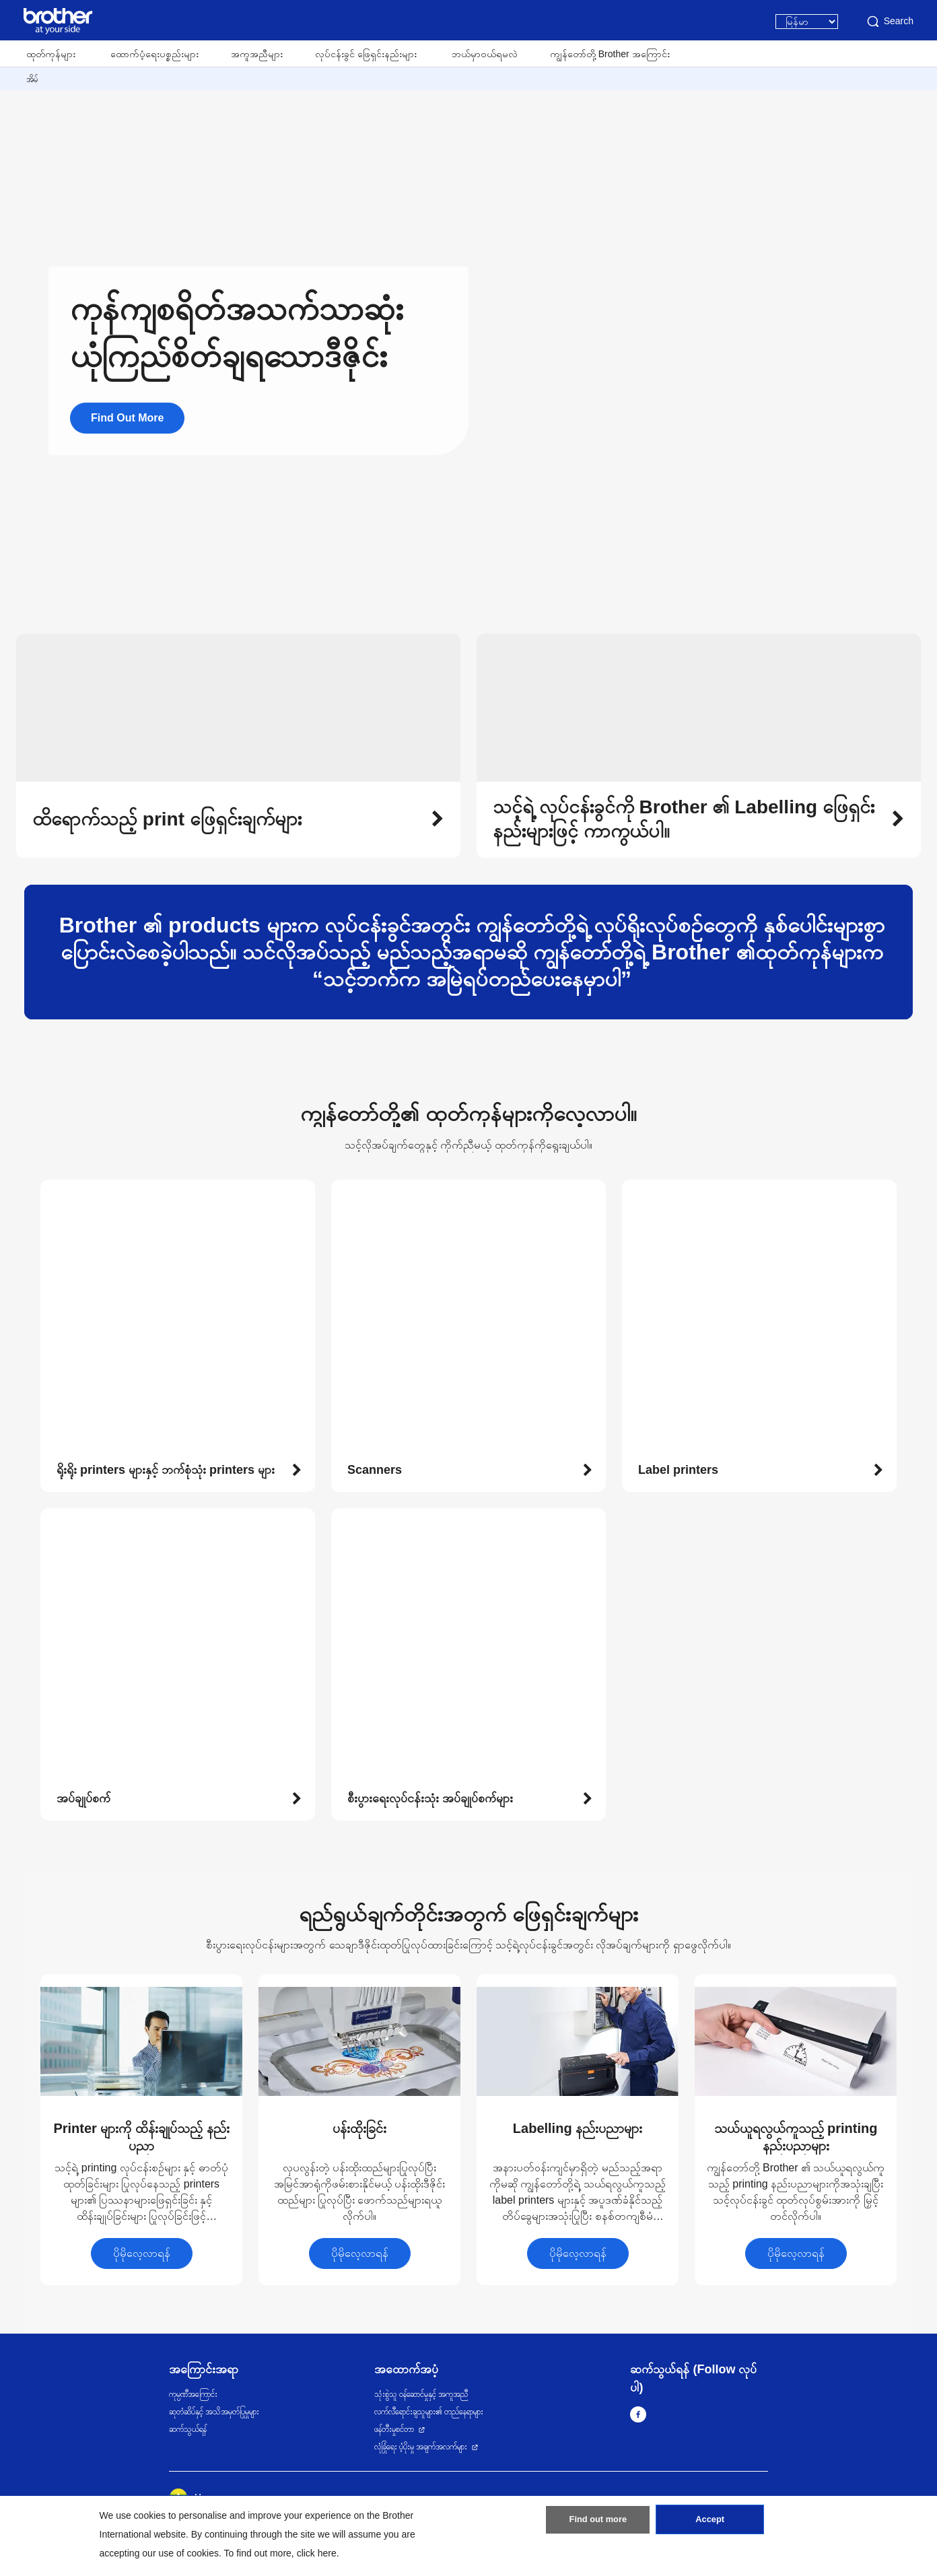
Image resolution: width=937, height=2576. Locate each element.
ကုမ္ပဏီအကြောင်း (193, 2394)
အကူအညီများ (257, 53)
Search (889, 21)
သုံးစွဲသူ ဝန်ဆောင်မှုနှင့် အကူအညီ (421, 2394)
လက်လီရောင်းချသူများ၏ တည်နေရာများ (428, 2411)
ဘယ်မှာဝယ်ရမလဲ (485, 53)
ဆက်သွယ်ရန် (188, 2429)
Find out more (598, 2524)
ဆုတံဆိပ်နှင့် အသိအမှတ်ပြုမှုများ (214, 2411)
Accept (710, 2524)
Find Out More (127, 417)
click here (317, 2553)
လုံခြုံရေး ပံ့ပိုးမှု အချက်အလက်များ (421, 2446)
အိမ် (32, 79)
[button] (238, 819)
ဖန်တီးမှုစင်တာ (394, 2429)
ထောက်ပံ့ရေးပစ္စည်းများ (154, 53)
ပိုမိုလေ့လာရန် (141, 2253)
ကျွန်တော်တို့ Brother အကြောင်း (610, 53)
